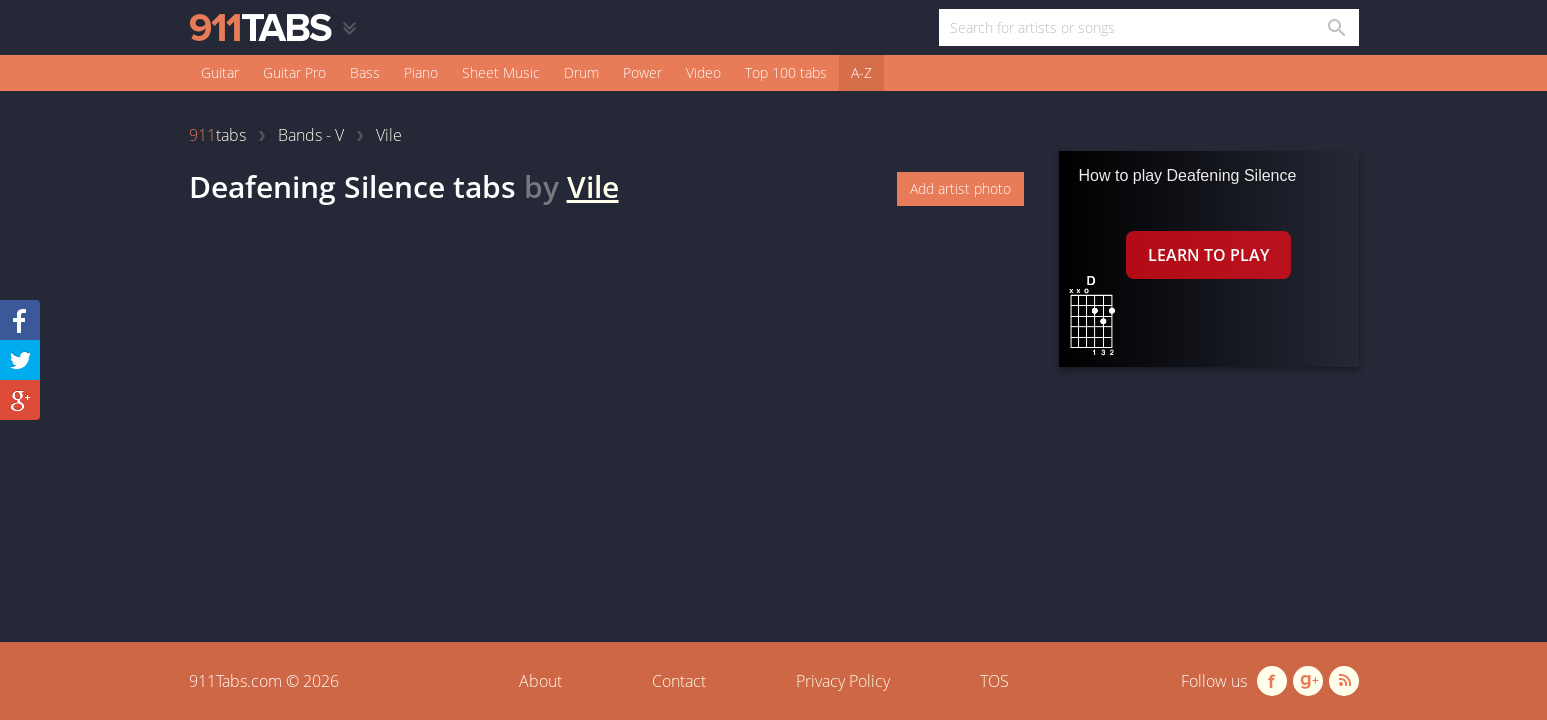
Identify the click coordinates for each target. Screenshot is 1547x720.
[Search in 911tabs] (1335, 27)
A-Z (861, 72)
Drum (581, 72)
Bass (365, 72)
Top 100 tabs (786, 72)
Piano (421, 72)
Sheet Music (501, 72)
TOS (994, 681)
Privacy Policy (843, 681)
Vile (593, 186)
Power (642, 72)
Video (703, 72)
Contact (679, 681)
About (540, 681)
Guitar (220, 72)
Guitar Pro (294, 72)
